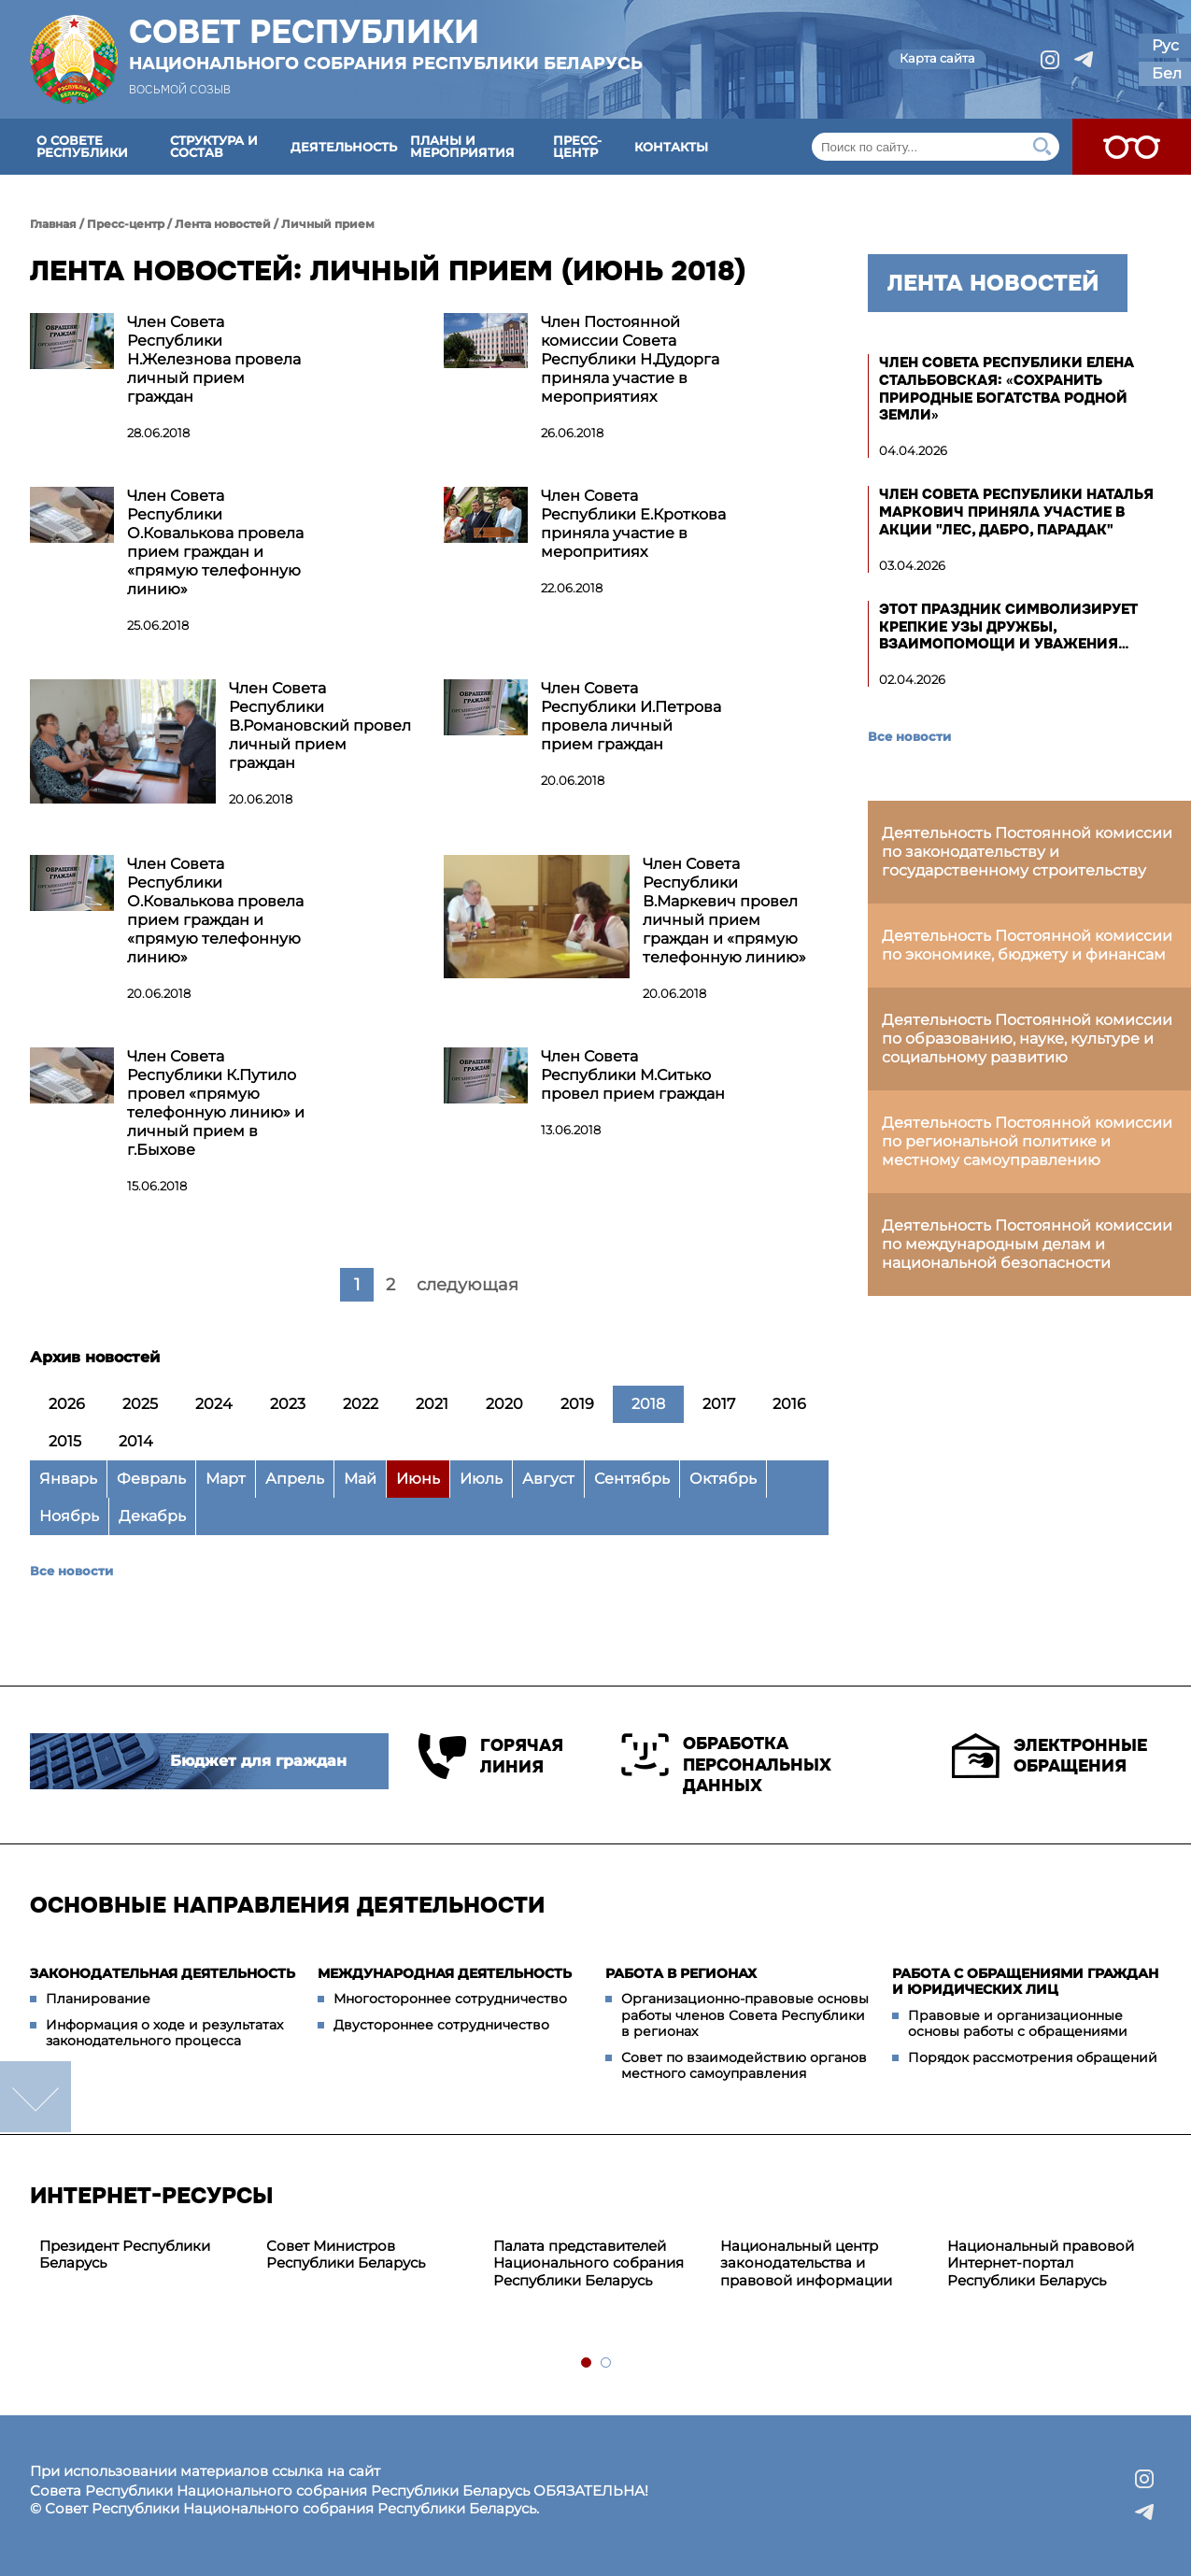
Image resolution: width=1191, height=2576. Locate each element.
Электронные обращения (1049, 1755)
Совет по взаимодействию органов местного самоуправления (744, 2066)
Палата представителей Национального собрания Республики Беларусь (588, 2263)
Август (548, 1478)
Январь (68, 1478)
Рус (1165, 45)
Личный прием (328, 224)
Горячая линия (489, 1756)
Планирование (98, 1998)
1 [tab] (587, 2363)
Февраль (151, 1478)
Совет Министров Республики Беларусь (345, 2254)
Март (226, 1478)
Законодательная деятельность (162, 1973)
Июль (481, 1478)
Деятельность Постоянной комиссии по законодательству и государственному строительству (1027, 851)
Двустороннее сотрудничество (441, 2024)
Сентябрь (632, 1478)
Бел (1167, 73)
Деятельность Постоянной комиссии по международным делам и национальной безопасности (1027, 1244)
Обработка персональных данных (726, 1764)
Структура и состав (214, 146)
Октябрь (723, 1478)
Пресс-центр (577, 146)
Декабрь (152, 1516)
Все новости (71, 1570)
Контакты (671, 146)
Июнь (418, 1478)
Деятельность (344, 146)
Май (360, 1478)
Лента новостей (223, 224)
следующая (467, 1284)
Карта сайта (937, 57)
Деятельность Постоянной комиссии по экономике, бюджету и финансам (1027, 945)
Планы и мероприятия (462, 146)
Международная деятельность (445, 1973)
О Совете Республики (82, 146)
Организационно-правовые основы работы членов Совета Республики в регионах (745, 2015)
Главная (53, 224)
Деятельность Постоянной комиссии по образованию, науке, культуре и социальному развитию (1027, 1038)
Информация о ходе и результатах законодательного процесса (164, 2033)
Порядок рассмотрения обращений (1032, 2057)
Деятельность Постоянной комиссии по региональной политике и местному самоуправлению (1027, 1141)
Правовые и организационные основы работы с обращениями (1017, 2024)
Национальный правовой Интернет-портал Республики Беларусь (1040, 2263)
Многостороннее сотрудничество (450, 1998)
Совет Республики (386, 44)
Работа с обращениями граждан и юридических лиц (1025, 1982)
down (35, 2096)
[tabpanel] (143, 2255)
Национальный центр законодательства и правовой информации (806, 2263)
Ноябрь (69, 1516)
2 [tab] (607, 2363)
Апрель (294, 1478)
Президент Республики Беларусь (124, 2254)
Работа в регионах (681, 1973)
